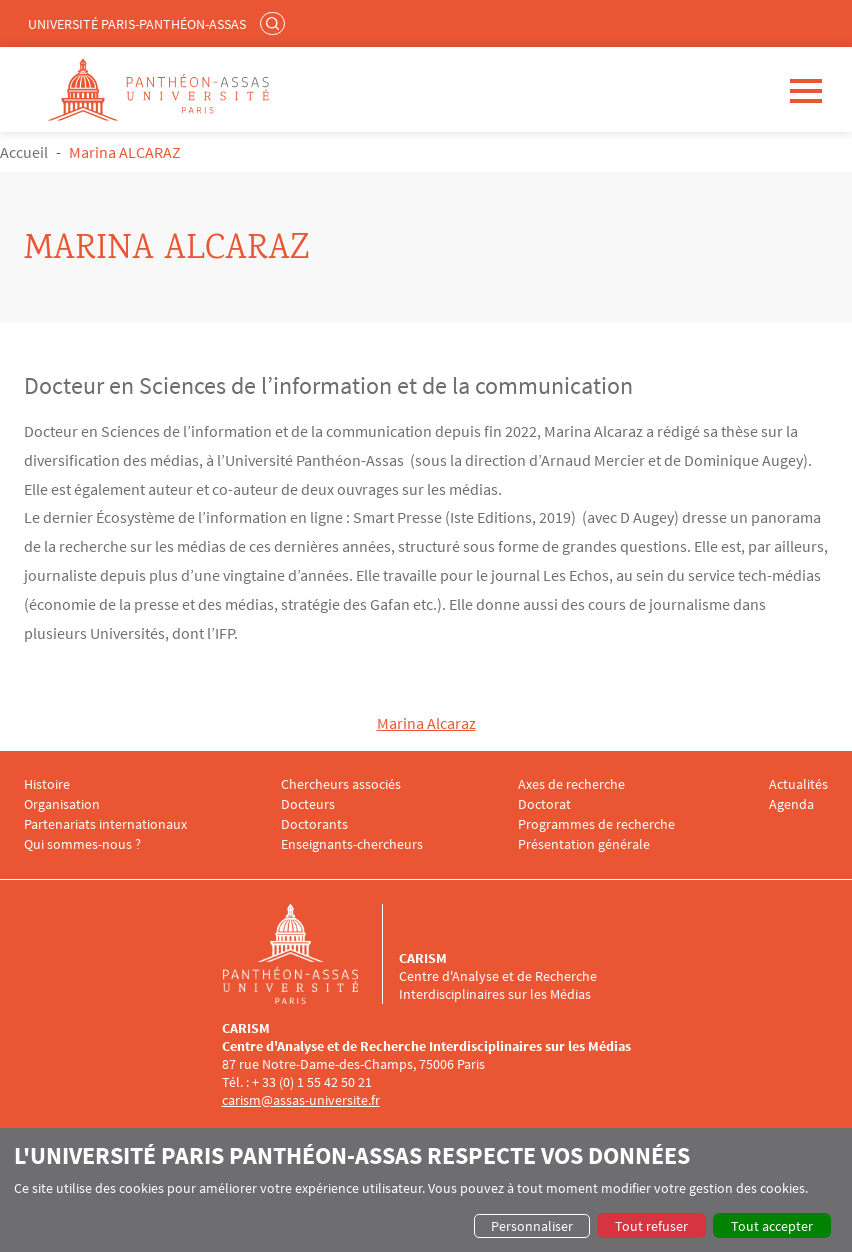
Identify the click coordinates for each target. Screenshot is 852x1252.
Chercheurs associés (341, 784)
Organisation (62, 804)
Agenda (791, 804)
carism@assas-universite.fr (301, 1100)
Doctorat (544, 804)
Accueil (24, 152)
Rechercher (275, 23)
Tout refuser (651, 1226)
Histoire (47, 784)
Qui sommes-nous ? (82, 844)
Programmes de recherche (596, 824)
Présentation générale (584, 844)
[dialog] (426, 1190)
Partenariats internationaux (105, 824)
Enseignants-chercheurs (352, 844)
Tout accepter (772, 1226)
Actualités (798, 784)
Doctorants (314, 824)
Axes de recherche (571, 784)
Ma (387, 723)
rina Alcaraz (436, 723)
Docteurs (308, 804)
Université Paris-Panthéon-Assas (137, 24)
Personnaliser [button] (532, 1226)
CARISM (423, 958)
